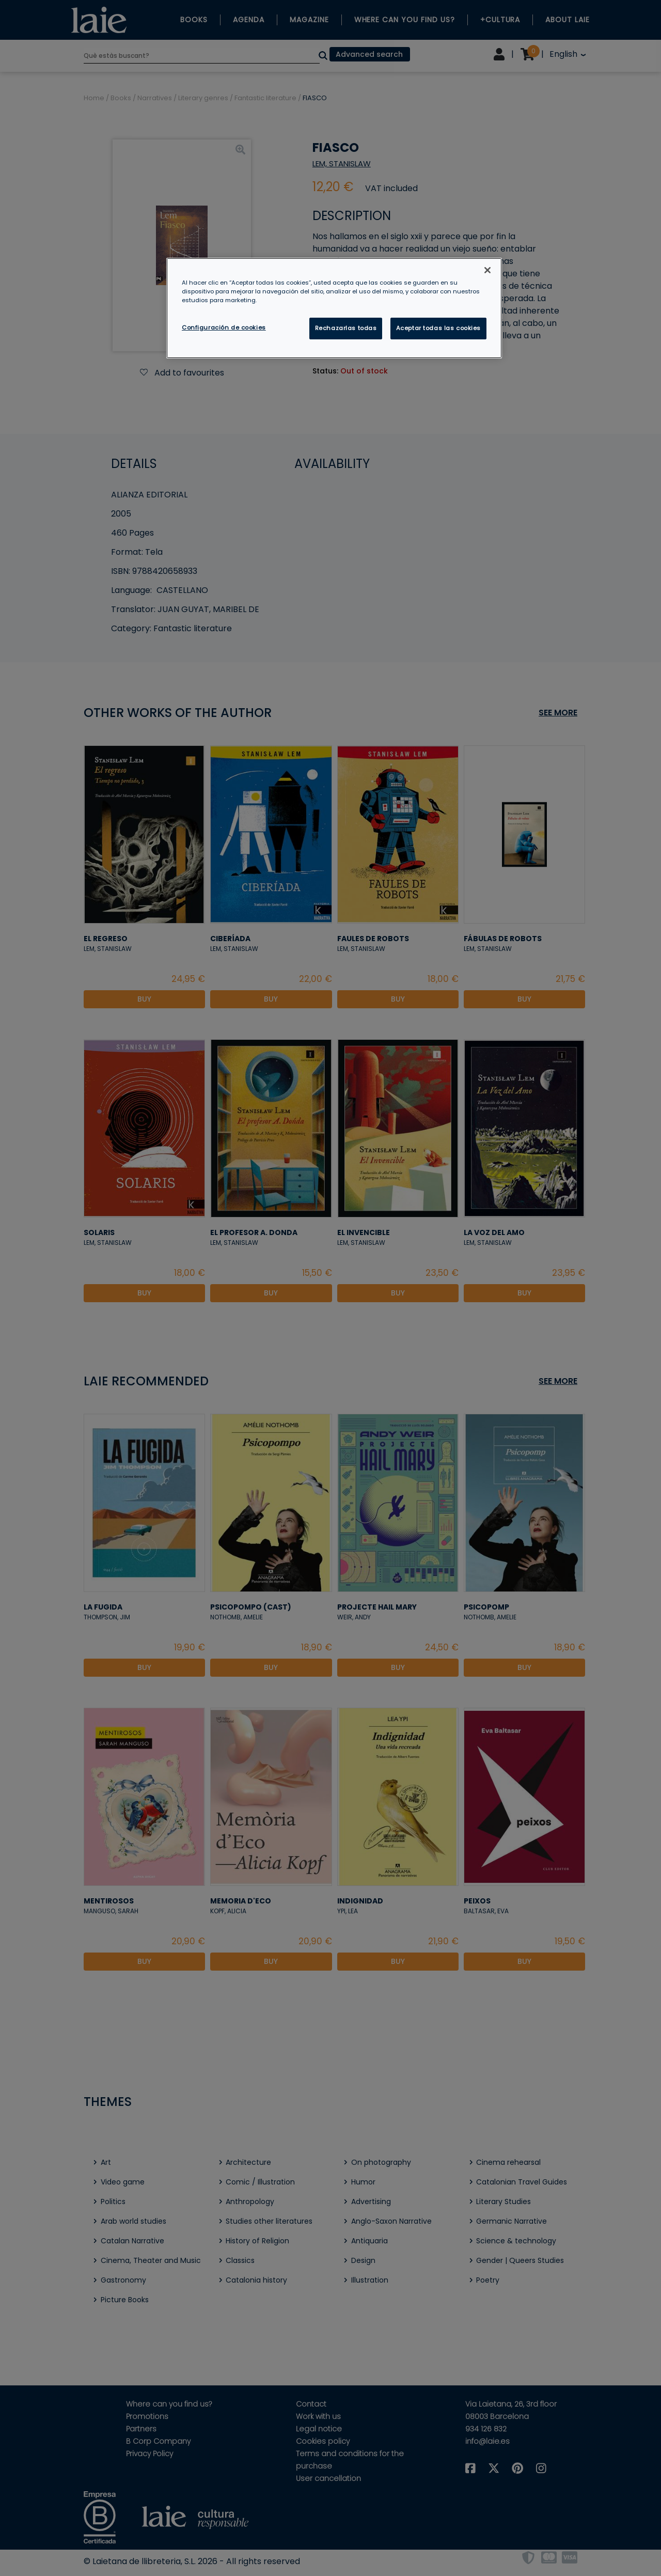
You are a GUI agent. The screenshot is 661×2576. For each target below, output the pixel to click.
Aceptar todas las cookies (438, 328)
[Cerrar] (487, 270)
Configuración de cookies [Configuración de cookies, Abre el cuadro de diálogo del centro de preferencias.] (224, 327)
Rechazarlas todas (346, 328)
